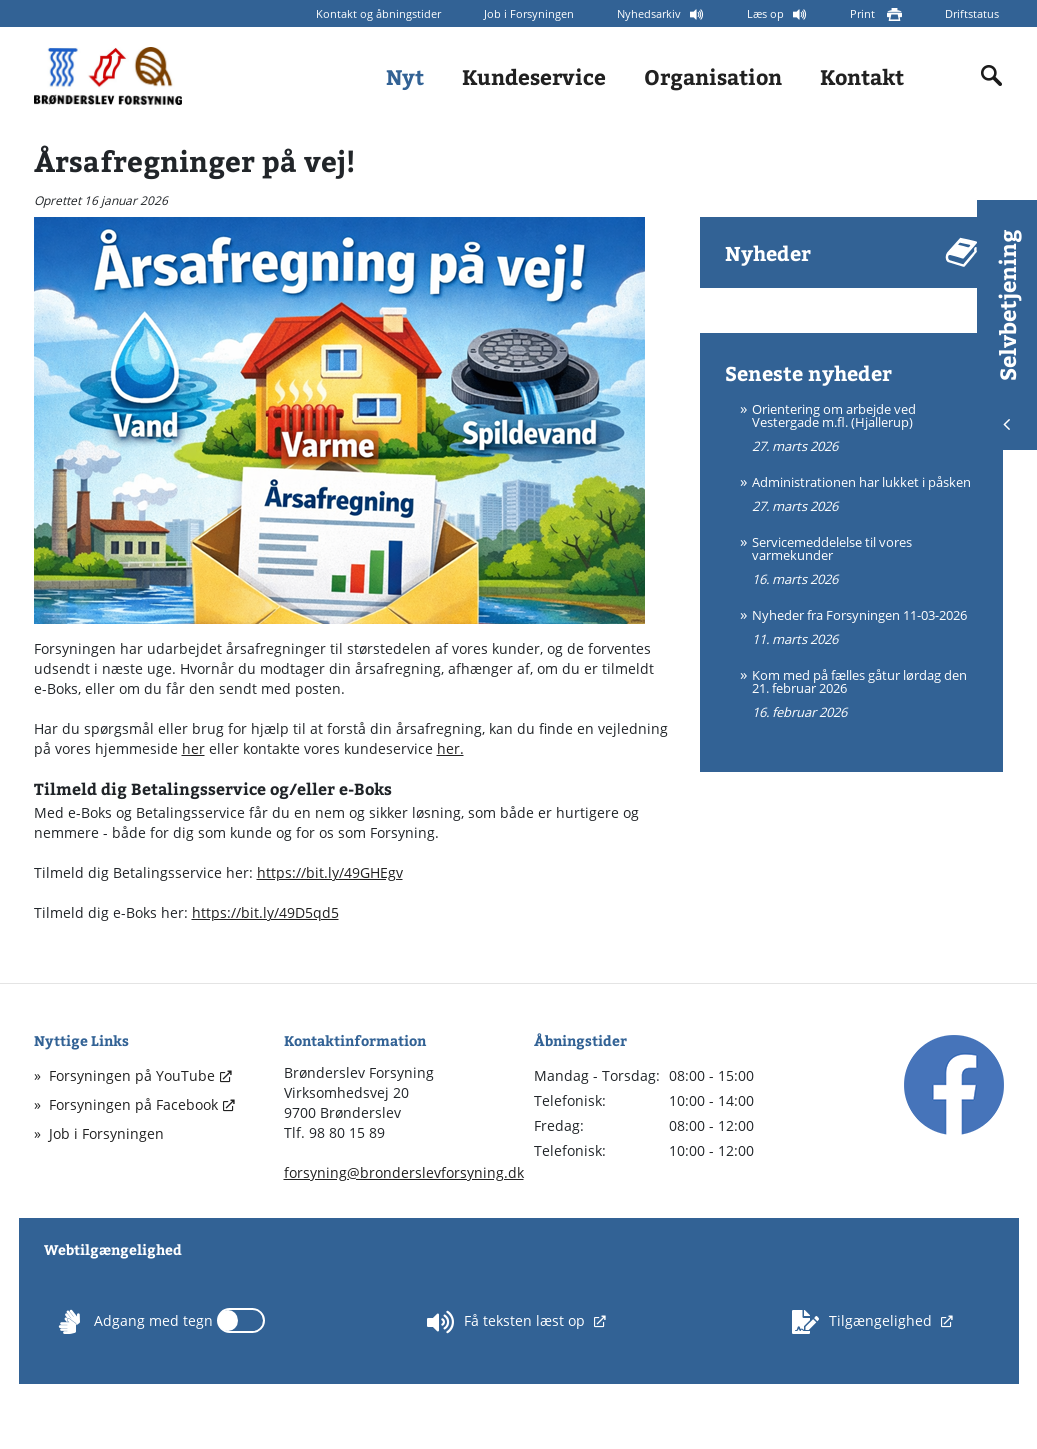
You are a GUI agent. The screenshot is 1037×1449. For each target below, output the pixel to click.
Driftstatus (972, 13)
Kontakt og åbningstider (378, 13)
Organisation (713, 76)
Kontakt (862, 76)
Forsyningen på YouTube (132, 1075)
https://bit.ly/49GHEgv (330, 872)
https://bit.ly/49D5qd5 (265, 912)
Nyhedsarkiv (650, 13)
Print (864, 13)
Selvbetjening (1007, 329)
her (193, 748)
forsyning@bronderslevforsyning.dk (404, 1172)
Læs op (767, 13)
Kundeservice (534, 76)
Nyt (405, 76)
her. (450, 748)
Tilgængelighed (864, 1322)
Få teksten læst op (508, 1322)
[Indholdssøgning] (992, 76)
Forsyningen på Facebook (133, 1104)
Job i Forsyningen (529, 13)
